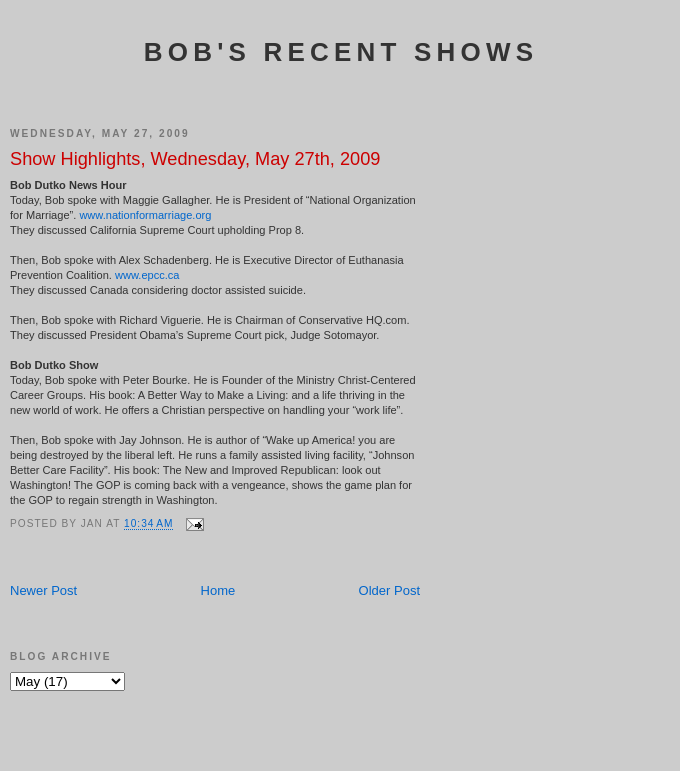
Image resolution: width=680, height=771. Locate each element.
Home (218, 590)
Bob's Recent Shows (341, 52)
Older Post (389, 590)
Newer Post (43, 590)
